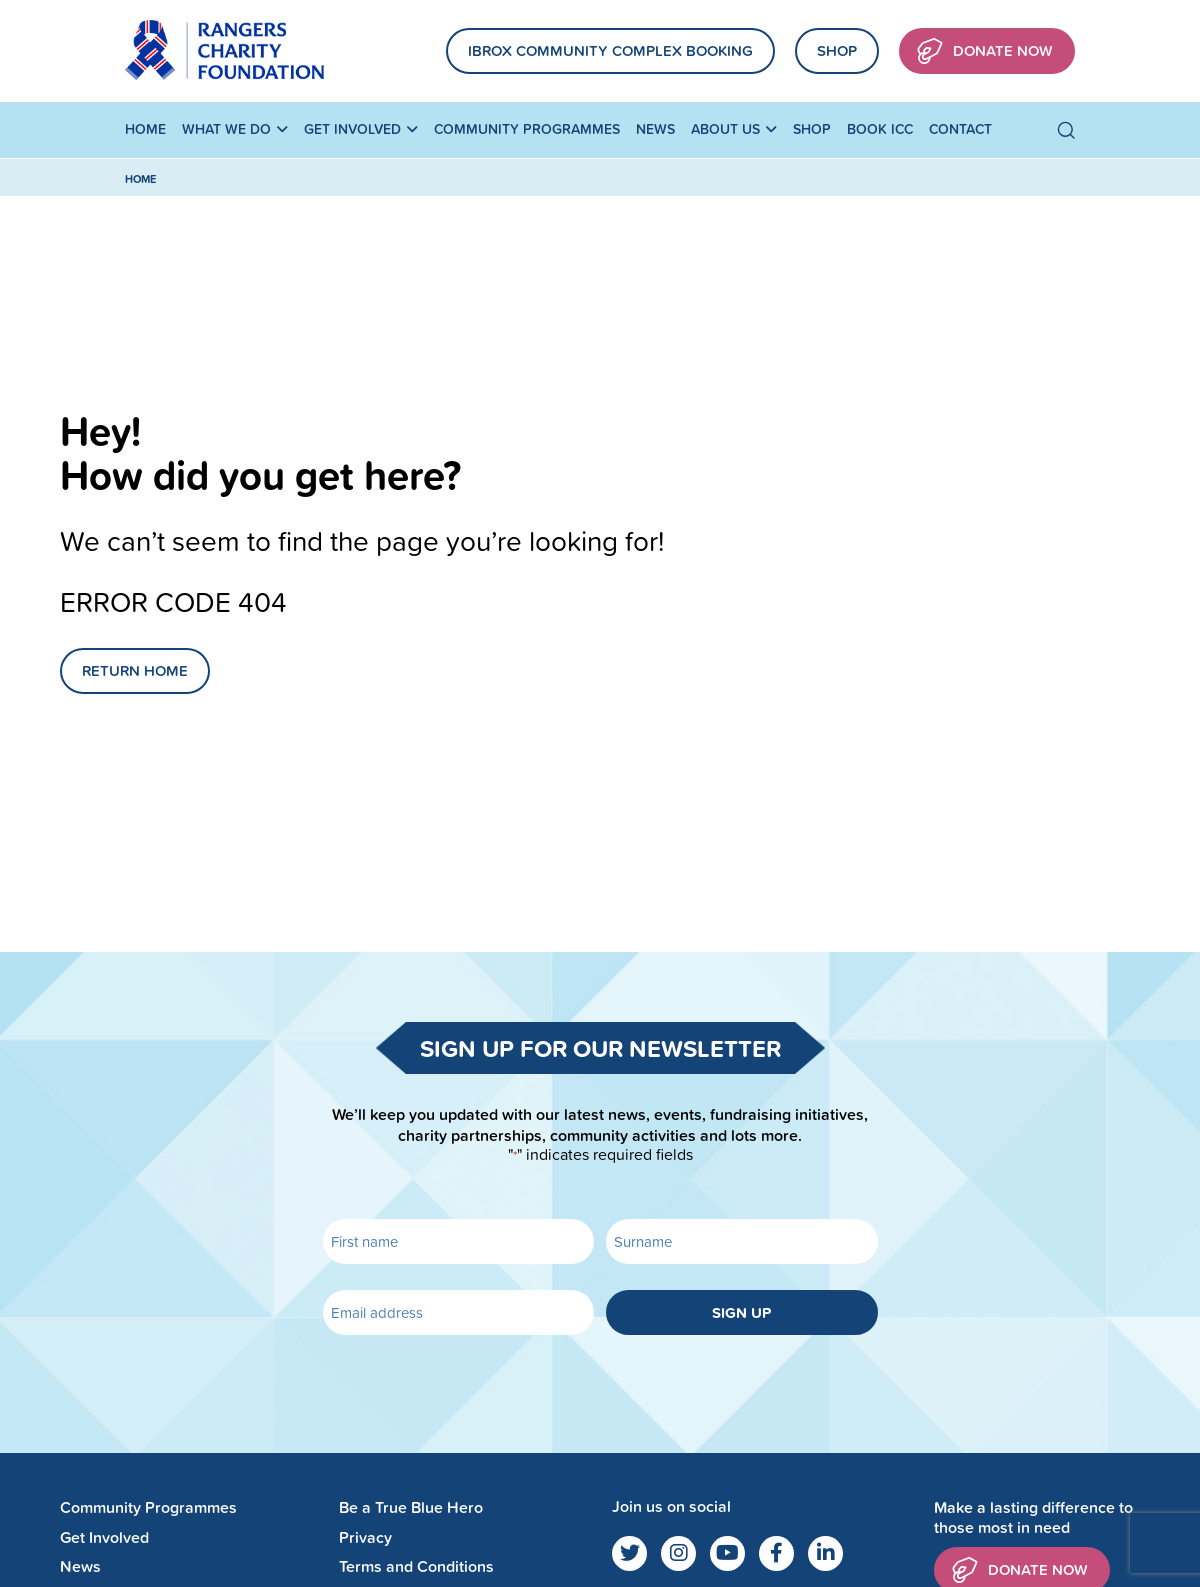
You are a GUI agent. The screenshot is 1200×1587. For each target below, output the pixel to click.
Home (145, 129)
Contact (960, 129)
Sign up (741, 1312)
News (655, 129)
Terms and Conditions (416, 1566)
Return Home (135, 670)
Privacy (365, 1537)
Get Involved (352, 129)
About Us (725, 129)
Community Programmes (527, 129)
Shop (837, 50)
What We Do (226, 129)
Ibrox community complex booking (610, 50)
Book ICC (880, 129)
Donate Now (985, 51)
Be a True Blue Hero (411, 1507)
